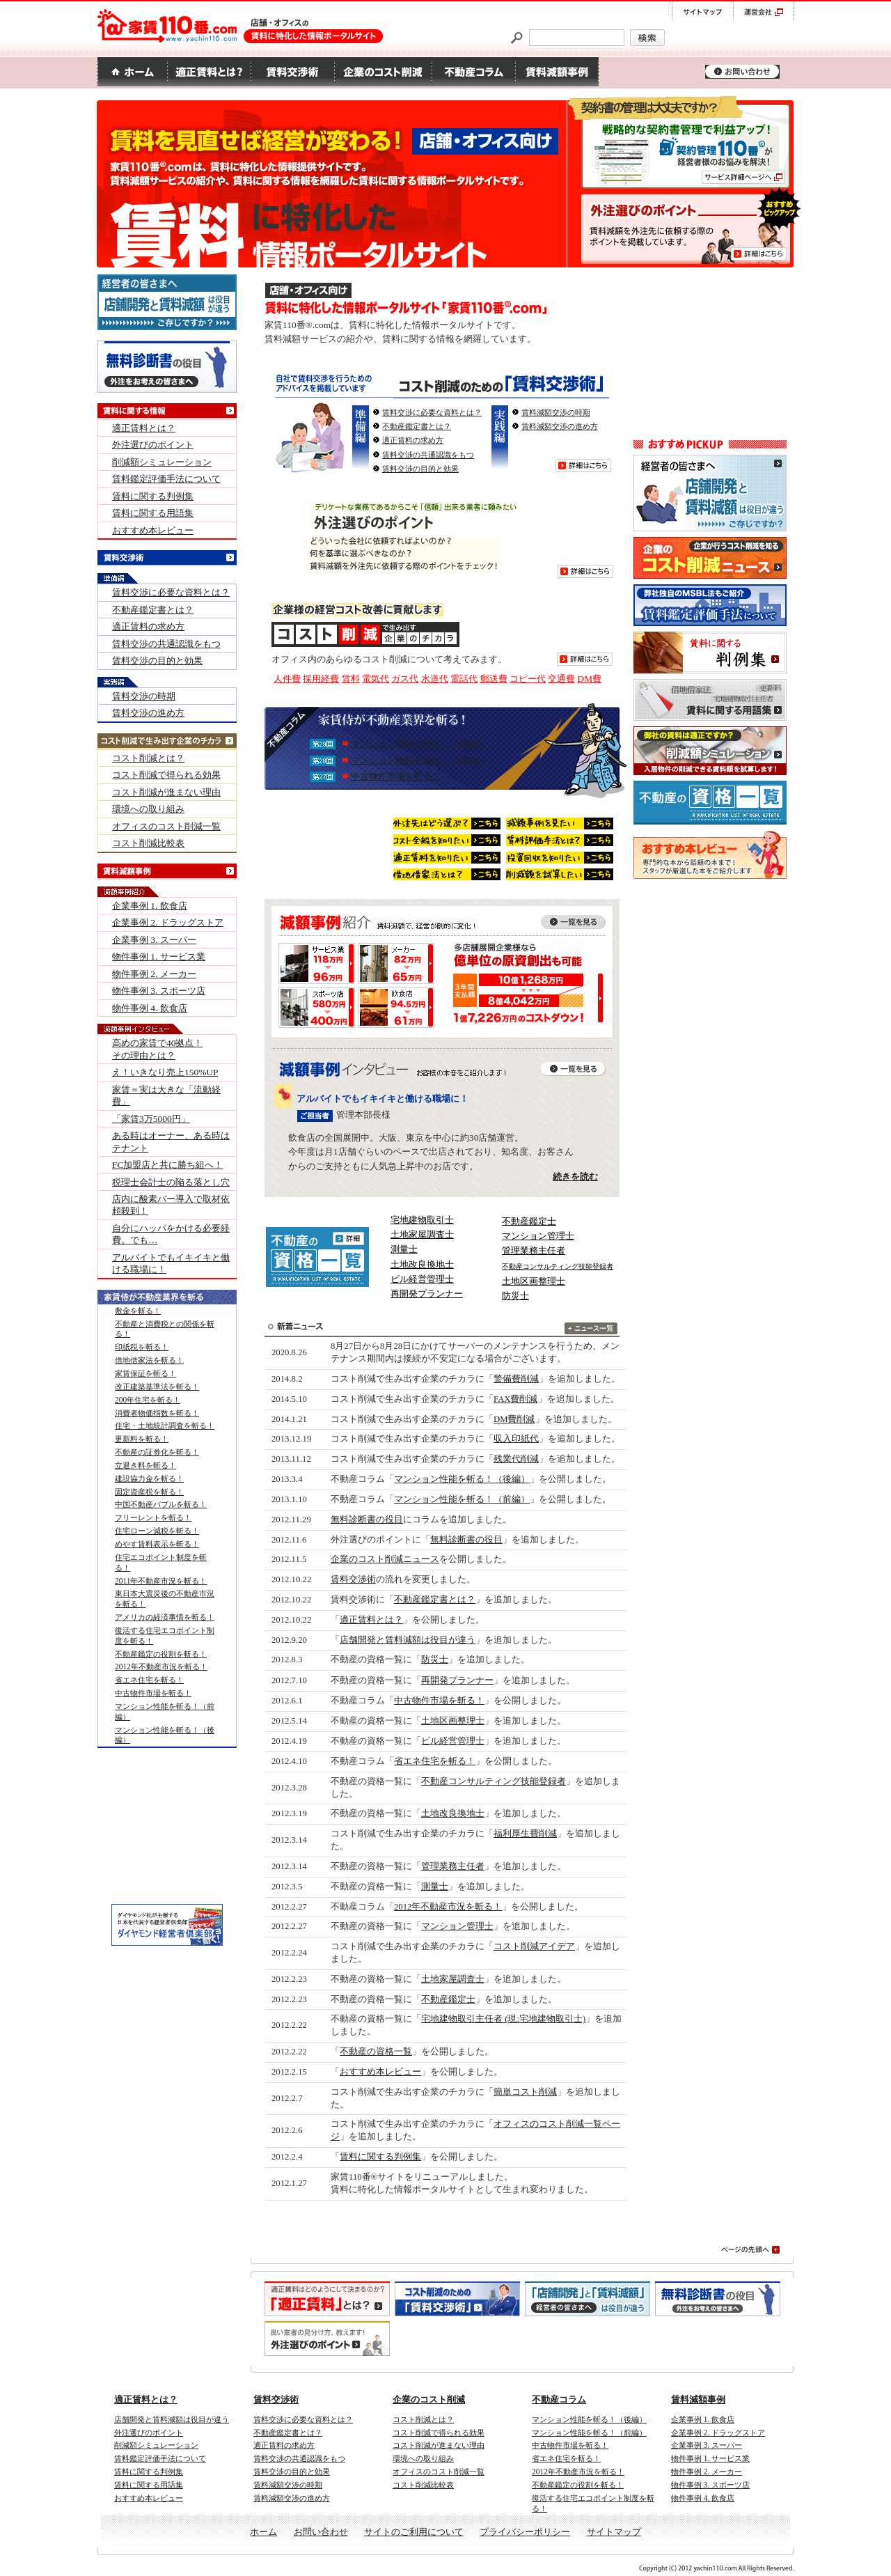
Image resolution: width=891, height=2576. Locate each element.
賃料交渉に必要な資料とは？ (432, 412)
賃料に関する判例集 (380, 2157)
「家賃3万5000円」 (151, 1119)
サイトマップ (614, 2532)
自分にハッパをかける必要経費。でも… (171, 1234)
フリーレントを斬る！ (153, 1517)
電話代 (464, 678)
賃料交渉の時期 (143, 696)
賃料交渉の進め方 (148, 713)
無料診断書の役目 (367, 1519)
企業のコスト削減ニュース (385, 1559)
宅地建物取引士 (422, 1220)
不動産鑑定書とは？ (416, 426)
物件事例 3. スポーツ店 (158, 990)
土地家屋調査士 (422, 1234)
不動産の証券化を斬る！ (157, 1452)
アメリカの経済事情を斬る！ (164, 1617)
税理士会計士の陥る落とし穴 (171, 1182)
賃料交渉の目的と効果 (420, 469)
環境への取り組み (148, 809)
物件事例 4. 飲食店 (149, 1008)
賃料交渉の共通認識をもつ (428, 455)
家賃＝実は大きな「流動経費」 (166, 1095)
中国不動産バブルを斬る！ (161, 1504)
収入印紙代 (516, 1439)
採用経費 (321, 678)
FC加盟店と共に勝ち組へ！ (167, 1165)
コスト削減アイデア (534, 1946)
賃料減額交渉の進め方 (559, 426)
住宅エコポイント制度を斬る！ (161, 1562)
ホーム (263, 2532)
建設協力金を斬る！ (149, 1478)
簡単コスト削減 (525, 2092)
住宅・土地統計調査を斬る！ (164, 1425)
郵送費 (493, 678)
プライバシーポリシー (525, 2532)
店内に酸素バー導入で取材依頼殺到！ (171, 1205)
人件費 (287, 678)
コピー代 (528, 678)
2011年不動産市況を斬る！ (161, 1581)
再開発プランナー (427, 1293)
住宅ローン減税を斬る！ (157, 1531)
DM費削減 (514, 1419)
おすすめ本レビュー (380, 2072)
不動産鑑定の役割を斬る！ (161, 1654)
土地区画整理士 (533, 1281)
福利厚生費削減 (525, 1834)
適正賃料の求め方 (412, 440)
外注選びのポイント (153, 444)
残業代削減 (516, 1459)
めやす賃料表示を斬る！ (157, 1544)
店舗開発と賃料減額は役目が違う (407, 1640)
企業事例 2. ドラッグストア (167, 922)
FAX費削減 (516, 1399)
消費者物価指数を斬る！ (157, 1413)
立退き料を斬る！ (145, 1465)
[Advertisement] (710, 352)
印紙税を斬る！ (141, 1347)
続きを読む (575, 1176)
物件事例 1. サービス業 (158, 956)
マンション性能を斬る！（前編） (419, 760)
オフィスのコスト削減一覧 (166, 826)
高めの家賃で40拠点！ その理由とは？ (157, 1049)
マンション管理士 (538, 1236)
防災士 (515, 1295)
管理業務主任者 (533, 1250)
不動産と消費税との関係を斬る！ (164, 1329)
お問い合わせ (321, 2532)
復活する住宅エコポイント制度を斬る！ (164, 1635)
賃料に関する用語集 (153, 513)
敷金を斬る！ (138, 1310)
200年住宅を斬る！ (147, 1400)
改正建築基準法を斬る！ (157, 1386)
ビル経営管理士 (422, 1279)
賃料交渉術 (353, 1579)
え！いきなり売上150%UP (165, 1072)
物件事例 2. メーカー (154, 974)
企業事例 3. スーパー (154, 940)
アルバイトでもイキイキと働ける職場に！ (171, 1263)
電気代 (375, 678)
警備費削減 (516, 1379)
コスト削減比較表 (148, 843)
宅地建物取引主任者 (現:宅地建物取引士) (503, 2019)
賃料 (351, 678)
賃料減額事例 (698, 2399)
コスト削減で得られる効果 (166, 775)
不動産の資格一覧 (376, 2051)
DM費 (590, 678)
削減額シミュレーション (162, 462)
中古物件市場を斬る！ (396, 776)
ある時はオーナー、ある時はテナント (171, 1141)
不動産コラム (559, 2399)
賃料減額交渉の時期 (555, 412)
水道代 (434, 678)
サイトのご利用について (414, 2532)
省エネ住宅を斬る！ (434, 1761)
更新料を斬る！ (141, 1439)
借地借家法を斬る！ (149, 1360)
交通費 (561, 678)
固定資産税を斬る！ (149, 1492)
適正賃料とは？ (371, 1620)
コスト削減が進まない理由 (166, 792)
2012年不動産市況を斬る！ (448, 1907)
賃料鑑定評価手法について (166, 479)
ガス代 (404, 678)
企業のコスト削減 (429, 2399)
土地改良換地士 (422, 1264)
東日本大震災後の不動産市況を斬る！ (164, 1598)
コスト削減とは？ (148, 758)
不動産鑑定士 (529, 1221)
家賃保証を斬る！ (145, 1373)
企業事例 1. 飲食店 (149, 905)
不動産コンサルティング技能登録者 (493, 1781)
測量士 (404, 1249)
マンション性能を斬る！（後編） (419, 743)
